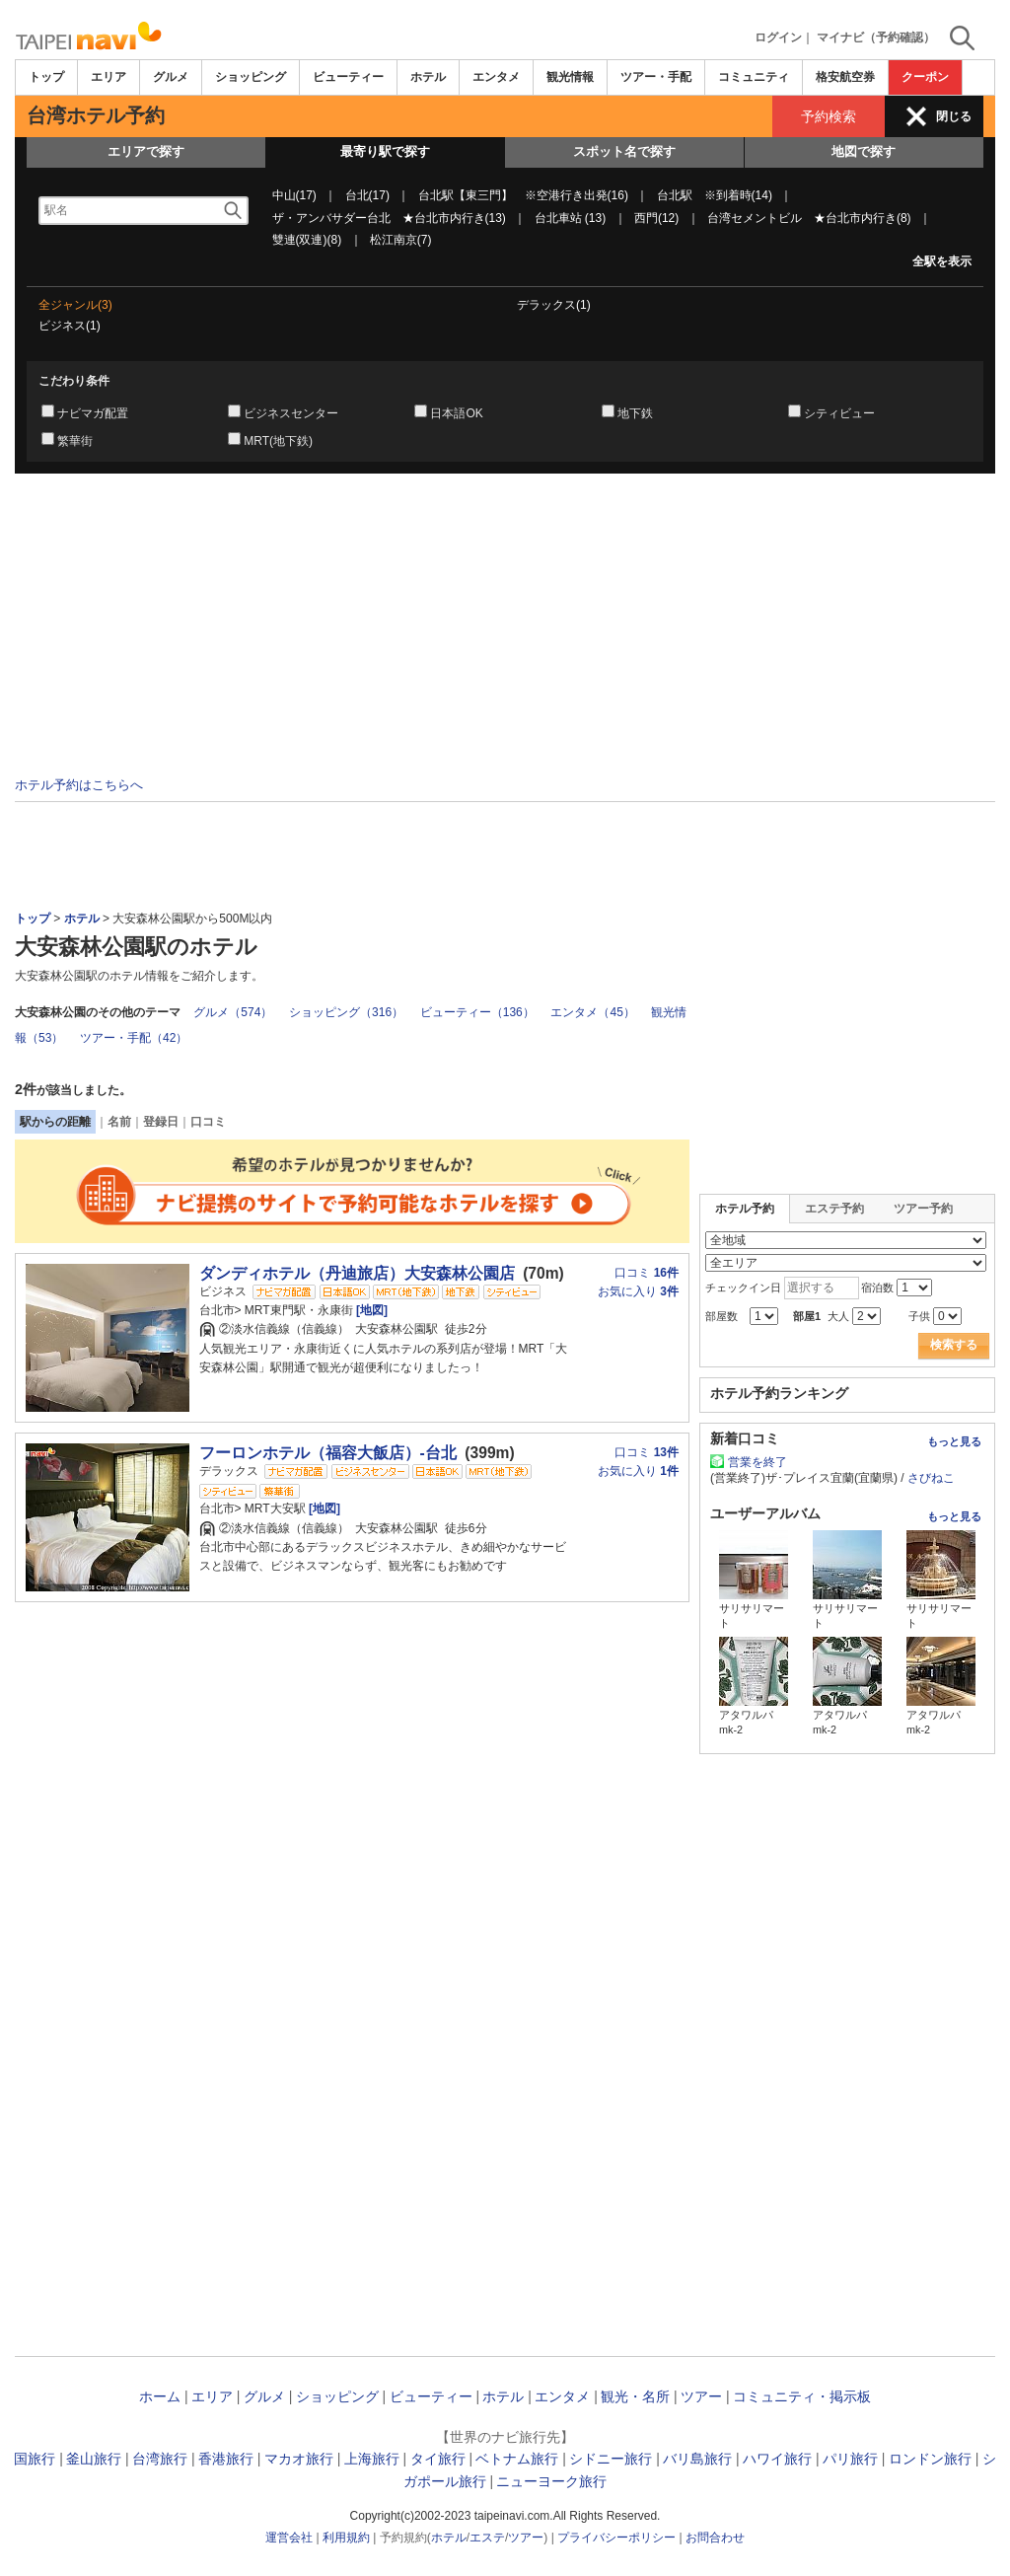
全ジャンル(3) (75, 305)
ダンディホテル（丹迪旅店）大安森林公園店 (357, 1273)
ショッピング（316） (346, 1012)
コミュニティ (753, 77)
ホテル (428, 77)
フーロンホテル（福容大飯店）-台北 (328, 1452)
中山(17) (294, 195)
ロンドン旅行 (930, 2458)
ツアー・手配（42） (133, 1038)
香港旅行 (225, 2458)
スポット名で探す (624, 151)
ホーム (159, 2396)
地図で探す (863, 151)
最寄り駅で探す (385, 151)
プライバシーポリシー (616, 2537)
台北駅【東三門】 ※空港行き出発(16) (523, 195)
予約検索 (828, 116)
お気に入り (638, 1291)
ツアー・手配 (655, 77)
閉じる (954, 116)
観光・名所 (635, 2396)
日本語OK (456, 413)
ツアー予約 (923, 1208)
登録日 (161, 1122)
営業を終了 (757, 1462)
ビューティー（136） (477, 1012)
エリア (108, 77)
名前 (119, 1122)
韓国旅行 (27, 2458)
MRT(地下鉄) (278, 441)
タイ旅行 (438, 2458)
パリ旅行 (850, 2458)
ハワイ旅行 (777, 2458)
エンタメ (496, 77)
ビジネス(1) (69, 325)
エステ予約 (834, 1208)
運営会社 (289, 2537)
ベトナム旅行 (516, 2458)
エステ (487, 2537)
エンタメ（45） (592, 1012)
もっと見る (954, 1441)
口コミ (208, 1122)
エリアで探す (146, 151)
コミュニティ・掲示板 (802, 2396)
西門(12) (656, 218)
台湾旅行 (159, 2458)
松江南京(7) (401, 240)
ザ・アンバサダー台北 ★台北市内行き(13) (389, 218)
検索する (953, 1345)
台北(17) (367, 195)
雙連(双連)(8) (307, 240)
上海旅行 (371, 2458)
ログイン (778, 37)
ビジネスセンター (291, 413)
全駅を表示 (942, 261)
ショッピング (250, 77)
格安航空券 (845, 77)
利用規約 (346, 2537)
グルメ (170, 77)
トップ (46, 77)
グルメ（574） (232, 1012)
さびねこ (931, 1478)
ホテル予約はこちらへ (79, 784)
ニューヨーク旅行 (551, 2481)
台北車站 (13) (571, 218)
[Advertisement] (505, 628)
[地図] (370, 1310)
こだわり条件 (73, 381)
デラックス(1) (554, 305)
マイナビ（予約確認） (876, 37)
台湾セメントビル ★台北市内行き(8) (809, 218)
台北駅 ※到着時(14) (714, 195)
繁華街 (75, 441)
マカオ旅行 (298, 2458)
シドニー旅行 (610, 2458)
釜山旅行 (93, 2458)
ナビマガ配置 (92, 413)
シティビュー (839, 413)
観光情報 (570, 77)
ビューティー (348, 77)
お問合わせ (715, 2537)
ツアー (701, 2396)
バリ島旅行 (697, 2458)
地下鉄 (635, 413)
